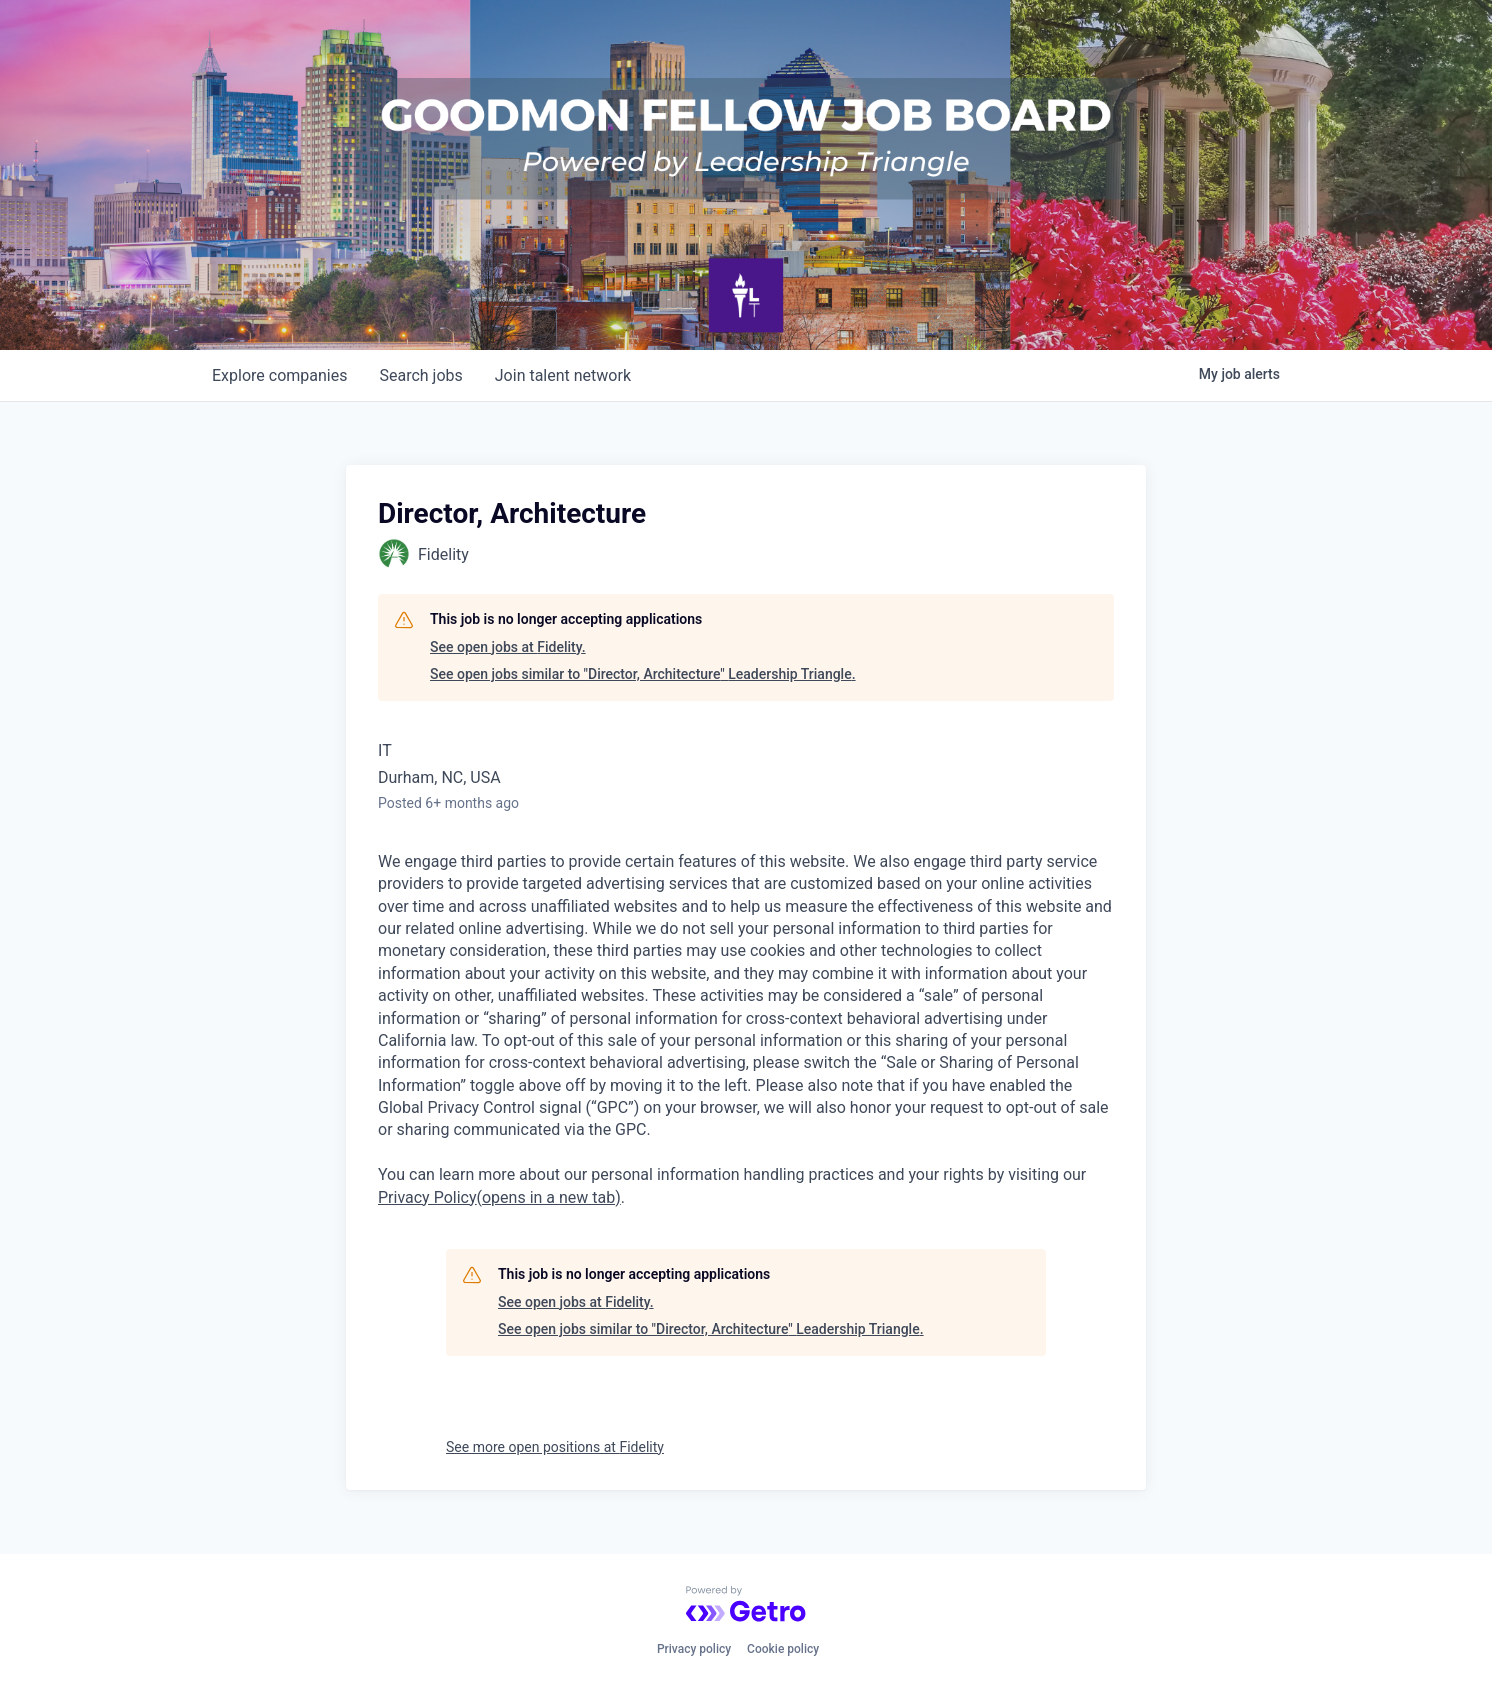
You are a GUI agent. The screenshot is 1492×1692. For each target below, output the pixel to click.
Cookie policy (783, 1649)
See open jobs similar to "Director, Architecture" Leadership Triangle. (643, 674)
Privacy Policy (499, 1197)
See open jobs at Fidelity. (508, 647)
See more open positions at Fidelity (555, 1447)
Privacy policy (694, 1649)
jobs (420, 375)
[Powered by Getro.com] (746, 1604)
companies (279, 375)
